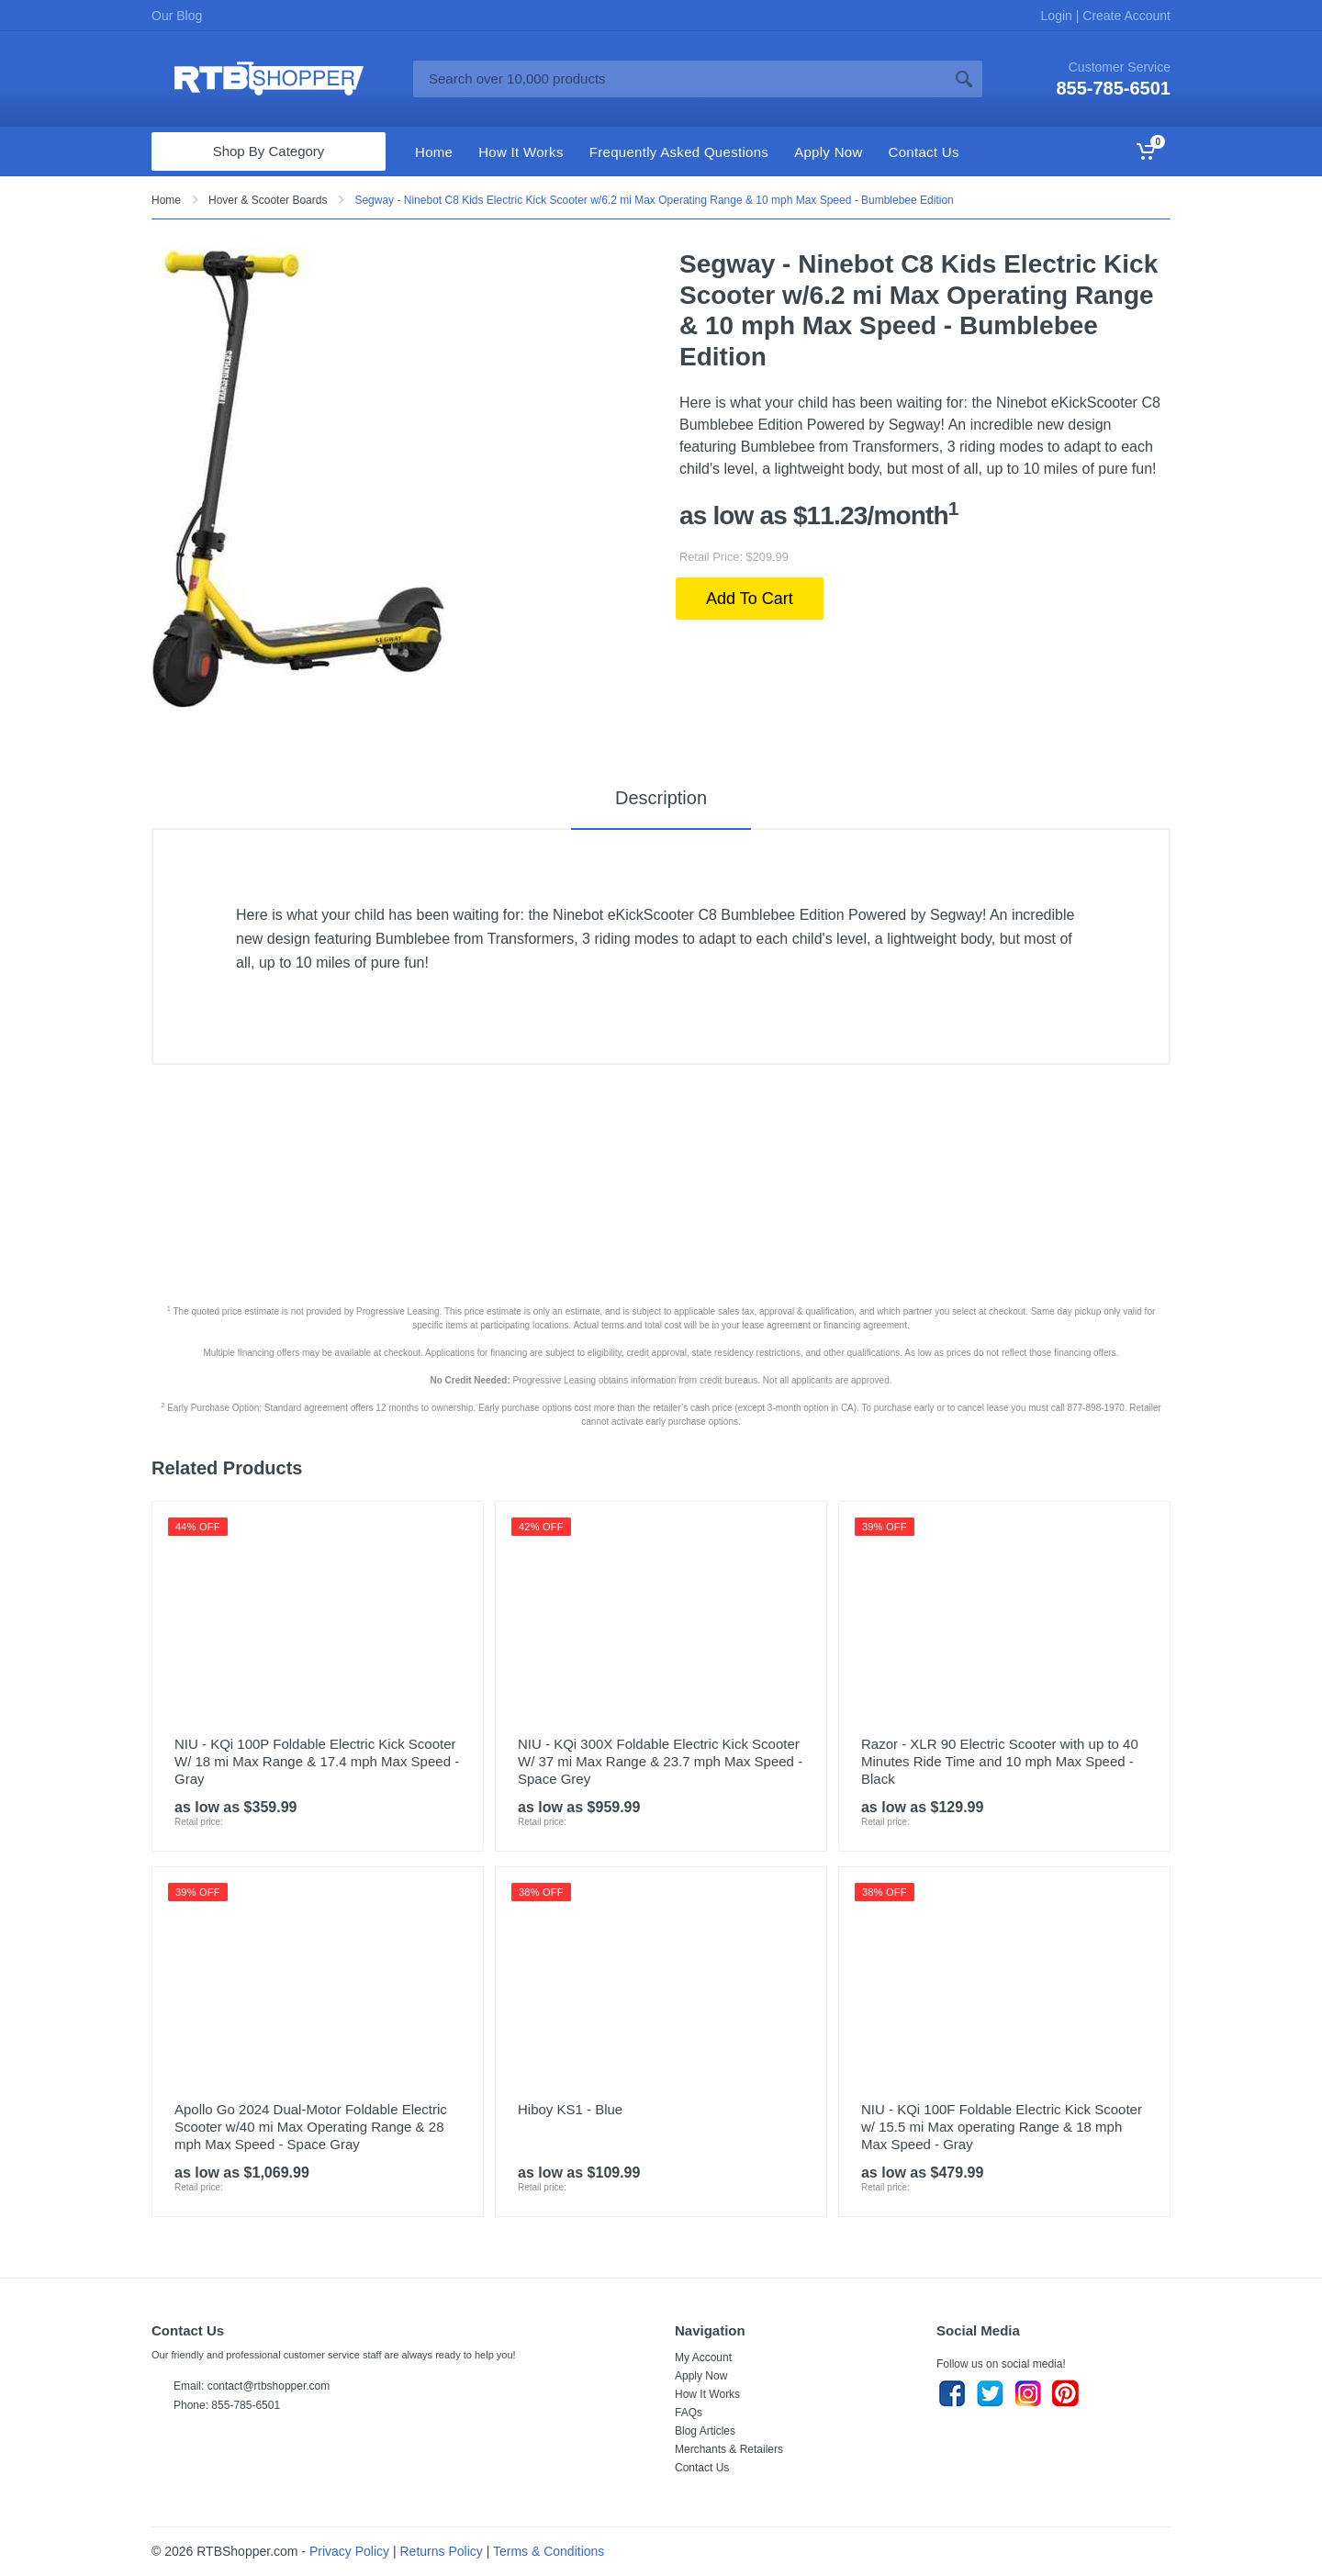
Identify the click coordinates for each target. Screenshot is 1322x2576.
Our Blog (176, 15)
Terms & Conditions (548, 2551)
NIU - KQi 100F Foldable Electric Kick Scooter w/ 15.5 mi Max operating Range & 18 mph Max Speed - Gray (1001, 2126)
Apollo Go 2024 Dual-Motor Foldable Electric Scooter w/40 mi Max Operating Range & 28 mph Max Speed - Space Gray (310, 2126)
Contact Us (702, 2467)
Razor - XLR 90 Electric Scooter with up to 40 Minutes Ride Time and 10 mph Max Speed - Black (999, 1761)
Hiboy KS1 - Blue (570, 2109)
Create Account (1125, 15)
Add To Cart (749, 598)
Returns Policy (441, 2551)
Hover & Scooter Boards (267, 200)
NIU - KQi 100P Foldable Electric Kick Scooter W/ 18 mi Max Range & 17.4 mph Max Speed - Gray (316, 1761)
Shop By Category (269, 151)
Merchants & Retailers (729, 2449)
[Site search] (679, 79)
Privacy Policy (349, 2551)
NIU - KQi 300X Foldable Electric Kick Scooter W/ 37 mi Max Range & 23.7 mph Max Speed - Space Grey (660, 1761)
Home (166, 200)
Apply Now (701, 2375)
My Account (703, 2357)
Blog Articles (705, 2431)
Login (1058, 15)
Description (661, 798)
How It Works (707, 2394)
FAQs (688, 2412)
